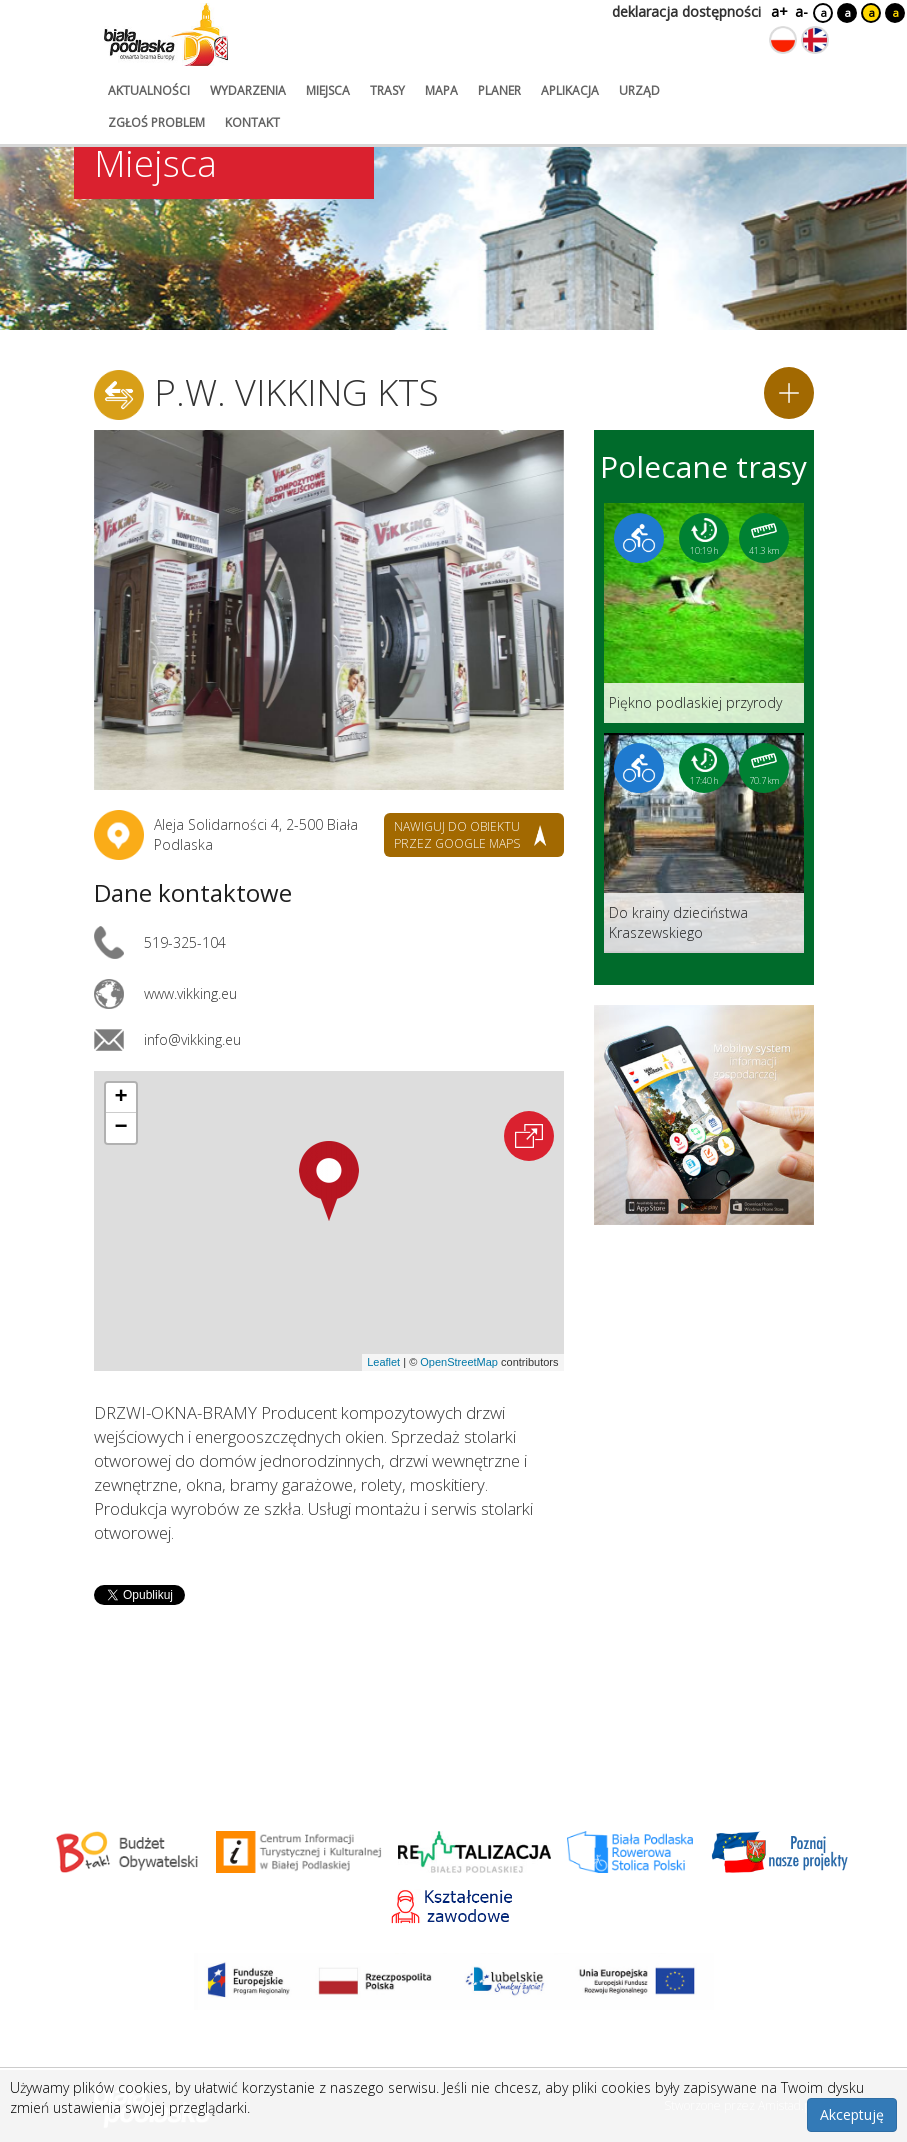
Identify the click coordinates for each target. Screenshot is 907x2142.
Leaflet (383, 1362)
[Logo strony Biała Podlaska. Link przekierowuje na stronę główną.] (166, 35)
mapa (441, 90)
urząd (639, 90)
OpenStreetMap (459, 1362)
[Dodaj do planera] (789, 393)
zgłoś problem (156, 122)
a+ (778, 11)
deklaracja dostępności (686, 11)
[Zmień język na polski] (783, 40)
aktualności (149, 90)
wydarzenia (248, 90)
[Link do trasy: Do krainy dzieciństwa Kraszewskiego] (704, 843)
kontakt (252, 122)
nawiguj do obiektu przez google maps (457, 835)
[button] (329, 1181)
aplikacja (570, 90)
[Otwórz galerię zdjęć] (329, 610)
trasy (387, 90)
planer (499, 90)
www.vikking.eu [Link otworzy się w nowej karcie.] (190, 993)
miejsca (328, 90)
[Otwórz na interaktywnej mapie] (529, 1136)
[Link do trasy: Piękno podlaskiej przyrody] (704, 613)
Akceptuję (852, 2114)
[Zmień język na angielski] (815, 40)
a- (801, 11)
